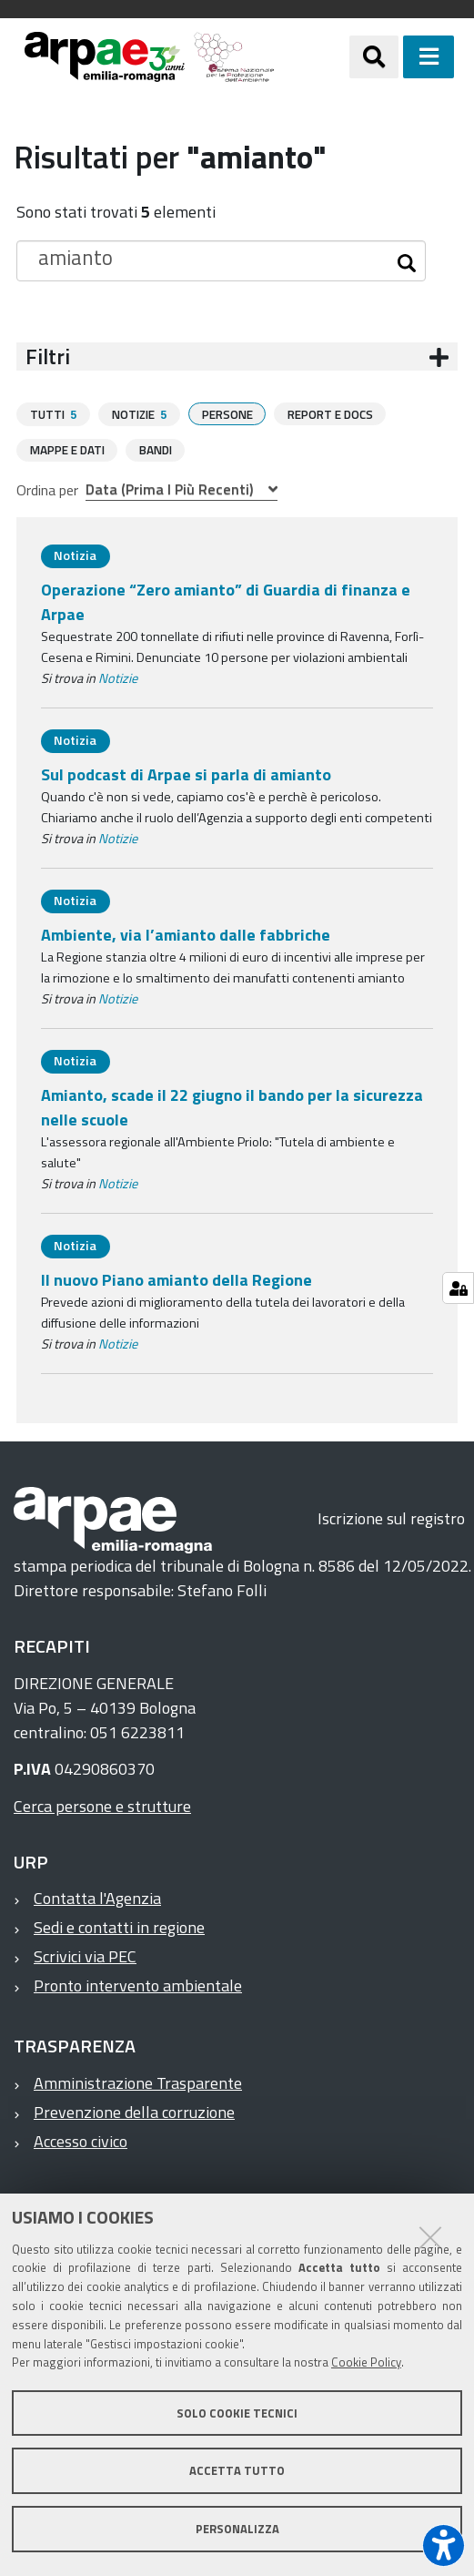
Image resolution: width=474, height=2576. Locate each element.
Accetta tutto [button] (237, 2470)
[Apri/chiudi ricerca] (373, 56)
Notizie (117, 677)
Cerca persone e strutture (102, 1805)
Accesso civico (80, 2140)
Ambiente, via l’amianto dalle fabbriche (185, 933)
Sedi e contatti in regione (119, 1926)
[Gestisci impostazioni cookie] (458, 1288)
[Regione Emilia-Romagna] (312, 57)
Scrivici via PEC (85, 1955)
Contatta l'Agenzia (97, 1897)
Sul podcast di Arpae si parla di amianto (186, 773)
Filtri (47, 356)
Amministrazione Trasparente (138, 2082)
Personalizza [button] (237, 2529)
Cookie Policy (366, 2362)
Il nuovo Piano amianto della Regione (176, 1279)
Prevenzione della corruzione (134, 2111)
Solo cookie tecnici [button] (237, 2413)
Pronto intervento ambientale (138, 1984)
